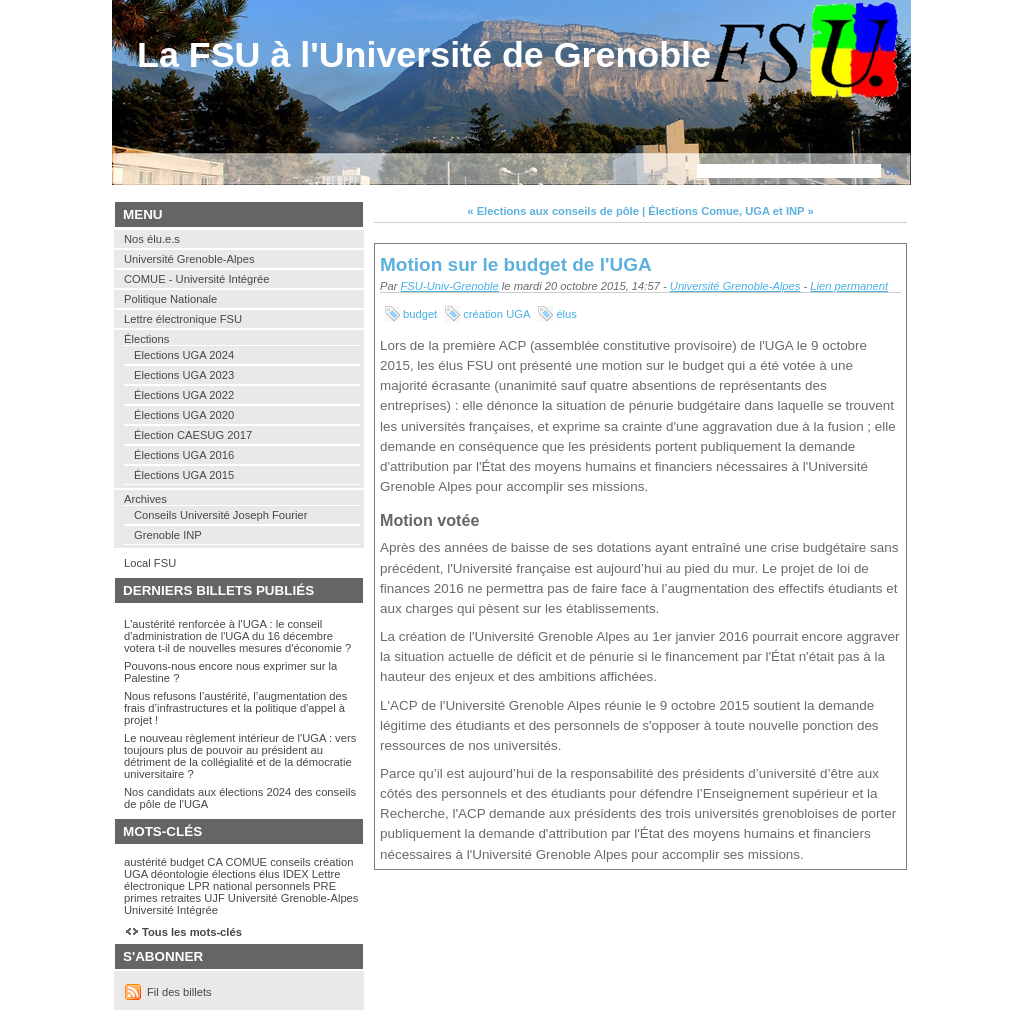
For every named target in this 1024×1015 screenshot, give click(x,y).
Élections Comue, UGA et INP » (730, 211)
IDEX (296, 874)
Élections (146, 339)
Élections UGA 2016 (184, 455)
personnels (282, 886)
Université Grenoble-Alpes (735, 286)
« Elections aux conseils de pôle (553, 211)
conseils (290, 862)
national (232, 886)
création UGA (496, 314)
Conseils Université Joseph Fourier (220, 515)
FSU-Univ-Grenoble (450, 286)
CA (214, 862)
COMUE (246, 862)
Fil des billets (179, 992)
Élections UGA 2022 (184, 395)
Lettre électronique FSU (183, 319)
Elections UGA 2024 (184, 355)
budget (420, 314)
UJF (214, 898)
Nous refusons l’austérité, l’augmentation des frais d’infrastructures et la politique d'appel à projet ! (235, 708)
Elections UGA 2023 (184, 375)
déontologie (180, 874)
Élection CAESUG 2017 (193, 435)
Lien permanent (849, 286)
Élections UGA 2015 (184, 475)
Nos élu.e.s (152, 239)
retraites (181, 898)
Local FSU (150, 563)
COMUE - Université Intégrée (196, 279)
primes (141, 898)
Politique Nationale (170, 299)
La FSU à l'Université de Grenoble (424, 55)
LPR (199, 886)
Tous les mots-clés (192, 932)
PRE (324, 886)
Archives (145, 499)
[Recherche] (789, 171)
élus (566, 314)
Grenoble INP (168, 535)
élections (234, 874)
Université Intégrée (171, 910)
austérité (145, 862)
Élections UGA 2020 (184, 415)
